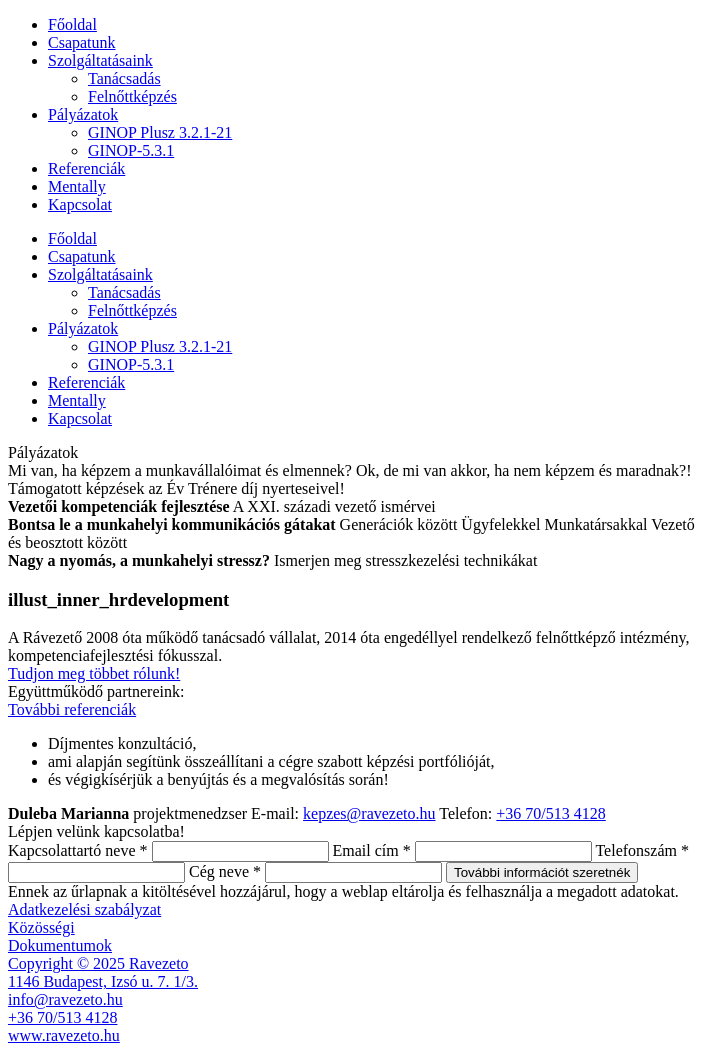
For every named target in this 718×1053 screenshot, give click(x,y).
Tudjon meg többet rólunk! (94, 673)
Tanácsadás (124, 78)
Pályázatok (83, 114)
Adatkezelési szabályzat (84, 909)
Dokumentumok (60, 945)
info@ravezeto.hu (65, 999)
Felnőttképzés (132, 96)
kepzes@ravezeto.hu (369, 813)
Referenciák (86, 168)
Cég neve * (225, 871)
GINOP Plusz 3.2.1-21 (160, 132)
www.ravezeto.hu (64, 1035)
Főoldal (72, 24)
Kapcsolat (80, 204)
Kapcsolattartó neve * (78, 850)
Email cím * (372, 850)
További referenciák (72, 709)
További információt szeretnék (542, 872)
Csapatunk (82, 42)
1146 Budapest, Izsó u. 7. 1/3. (103, 981)
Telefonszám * (642, 850)
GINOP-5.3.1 (131, 150)
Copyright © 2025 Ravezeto (98, 963)
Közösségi (41, 927)
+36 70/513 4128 (550, 813)
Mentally (77, 186)
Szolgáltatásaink (100, 60)
